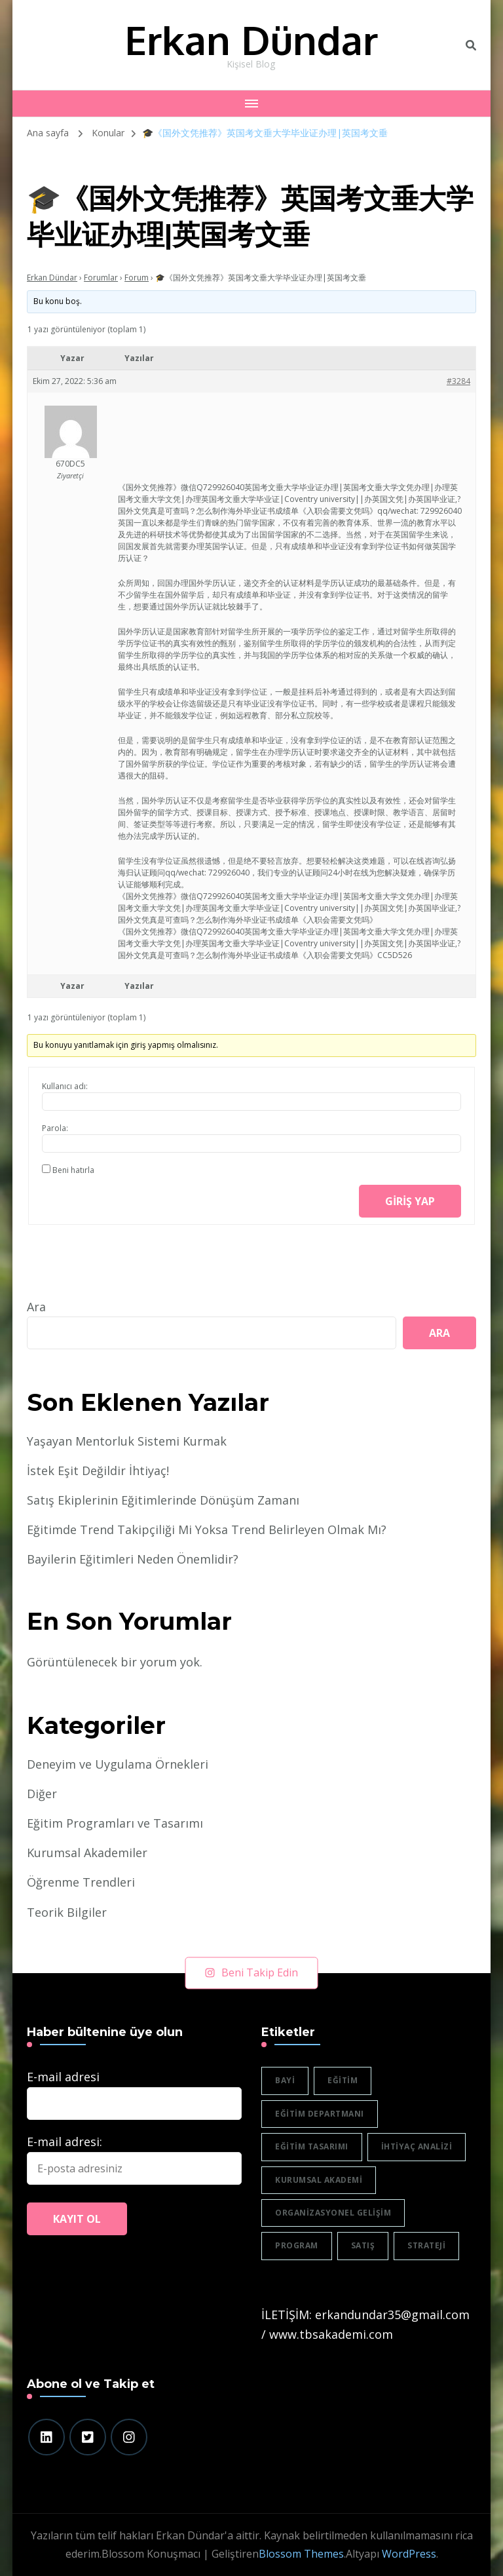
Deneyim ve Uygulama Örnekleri (117, 1764)
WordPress (409, 2554)
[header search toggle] (471, 45)
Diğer (42, 1793)
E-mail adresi (63, 2077)
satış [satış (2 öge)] (363, 2245)
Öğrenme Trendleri (81, 1882)
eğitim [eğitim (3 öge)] (342, 2080)
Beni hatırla (73, 1170)
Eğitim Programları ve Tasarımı (115, 1823)
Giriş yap (410, 1201)
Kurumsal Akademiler (87, 1852)
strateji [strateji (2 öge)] (426, 2245)
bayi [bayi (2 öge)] (285, 2080)
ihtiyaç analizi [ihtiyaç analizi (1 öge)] (417, 2146)
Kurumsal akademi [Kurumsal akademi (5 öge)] (318, 2179)
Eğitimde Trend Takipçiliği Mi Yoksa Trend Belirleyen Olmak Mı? (206, 1529)
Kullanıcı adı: (65, 1086)
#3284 (458, 381)
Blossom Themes (301, 2554)
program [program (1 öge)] (296, 2245)
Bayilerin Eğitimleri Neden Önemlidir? (132, 1559)
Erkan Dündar (251, 39)
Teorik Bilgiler (67, 1912)
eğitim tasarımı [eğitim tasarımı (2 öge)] (311, 2146)
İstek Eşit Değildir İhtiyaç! (98, 1470)
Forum (136, 277)
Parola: (55, 1128)
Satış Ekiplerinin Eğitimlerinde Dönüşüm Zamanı (163, 1500)
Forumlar (101, 277)
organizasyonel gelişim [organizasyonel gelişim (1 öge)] (333, 2212)
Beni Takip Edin (252, 1972)
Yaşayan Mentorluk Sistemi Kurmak (127, 1441)
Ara (36, 1307)
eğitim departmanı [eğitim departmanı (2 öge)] (319, 2113)
